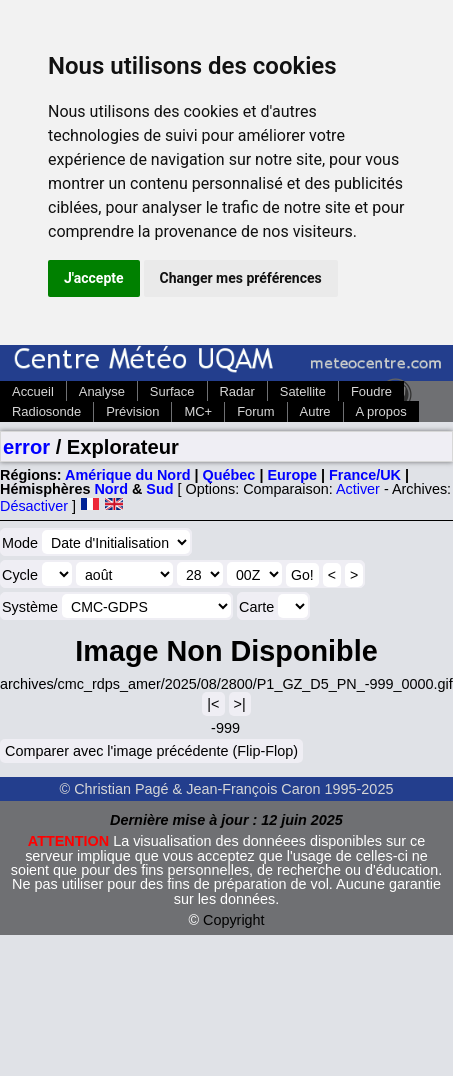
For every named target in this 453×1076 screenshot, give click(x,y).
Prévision (132, 411)
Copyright (234, 920)
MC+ (198, 411)
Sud (159, 489)
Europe (292, 475)
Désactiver (34, 506)
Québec (229, 475)
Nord (111, 489)
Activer (358, 489)
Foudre (371, 391)
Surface (172, 391)
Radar (237, 391)
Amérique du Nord (128, 475)
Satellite (303, 391)
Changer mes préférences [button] (241, 278)
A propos (381, 411)
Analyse (102, 391)
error (26, 447)
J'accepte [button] (94, 278)
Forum (255, 411)
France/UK (365, 475)
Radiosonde (46, 411)
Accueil (33, 391)
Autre (315, 411)
